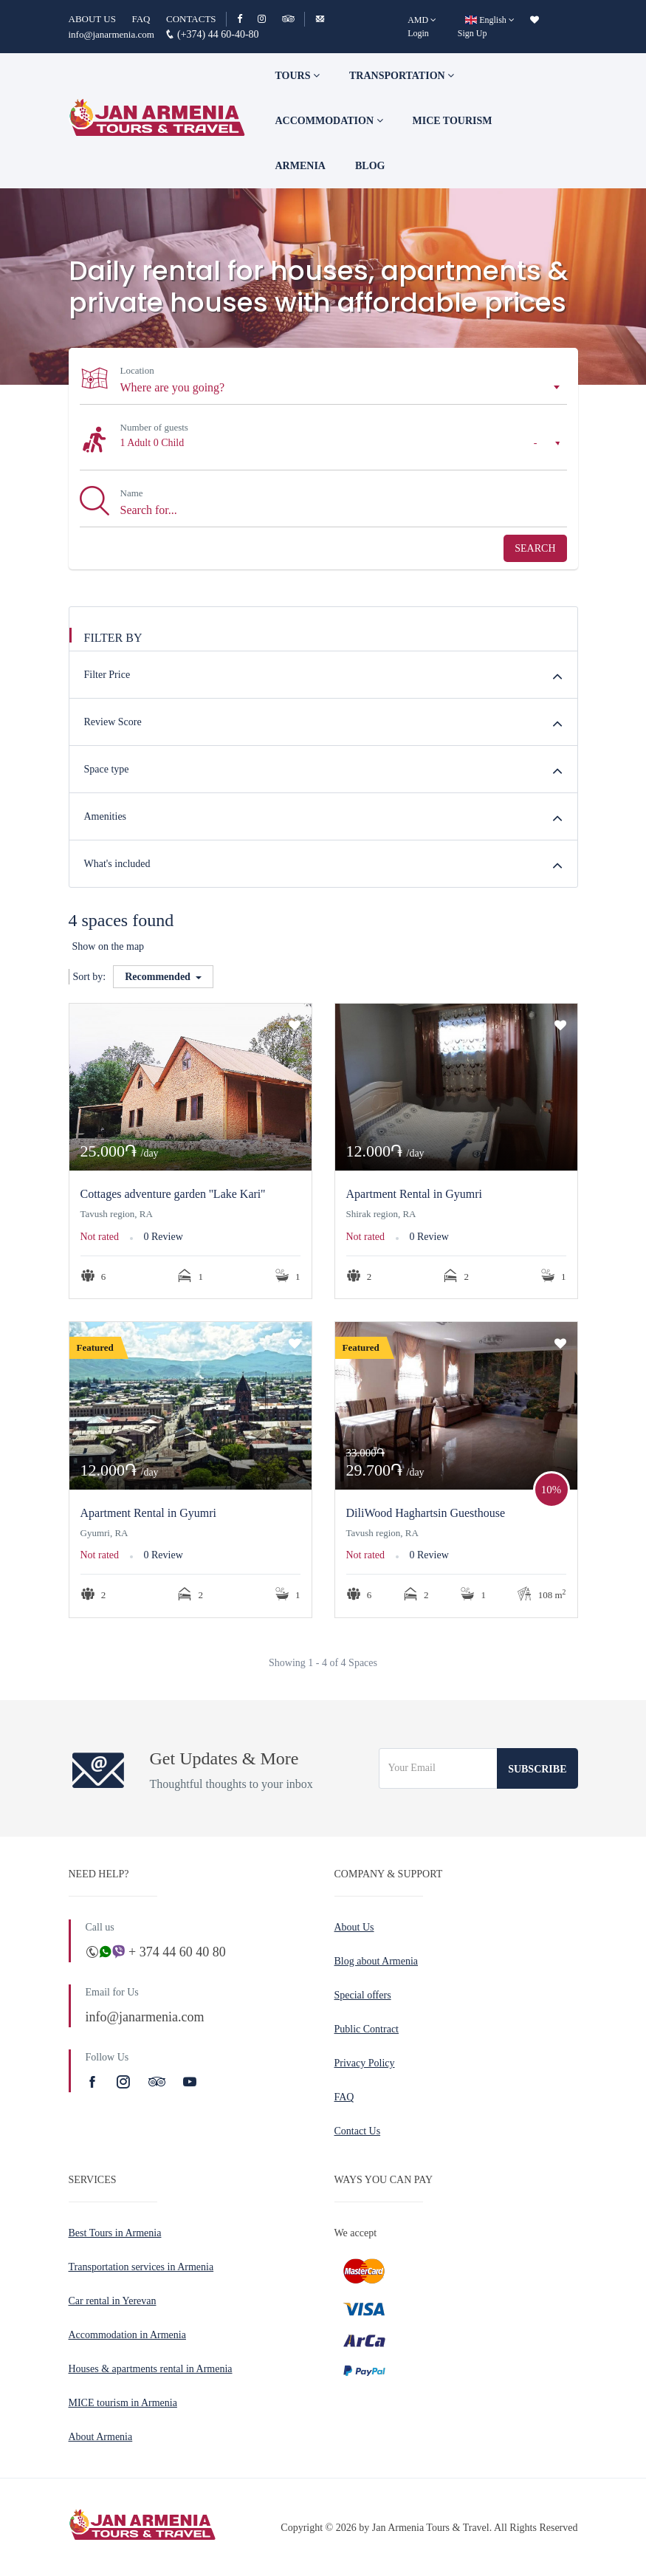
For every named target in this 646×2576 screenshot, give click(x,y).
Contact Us (357, 2131)
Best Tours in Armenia (115, 2232)
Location (137, 370)
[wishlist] (534, 20)
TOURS (297, 75)
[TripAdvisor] (288, 18)
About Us (354, 1927)
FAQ (140, 18)
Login (418, 33)
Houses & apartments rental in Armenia (151, 2368)
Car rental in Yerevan (113, 2300)
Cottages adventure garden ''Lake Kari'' (173, 1194)
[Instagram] (268, 18)
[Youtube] (189, 2082)
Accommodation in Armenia (127, 2334)
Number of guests (154, 427)
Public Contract (366, 2029)
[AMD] (422, 20)
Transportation (401, 75)
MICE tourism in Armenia (123, 2402)
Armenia (300, 165)
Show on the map (108, 946)
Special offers (362, 1995)
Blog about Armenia (376, 1961)
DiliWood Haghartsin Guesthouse (426, 1513)
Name (131, 493)
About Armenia (101, 2436)
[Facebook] (246, 18)
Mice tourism (452, 120)
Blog (370, 165)
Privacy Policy (364, 2063)
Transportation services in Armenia (141, 2266)
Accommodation (329, 120)
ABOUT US (92, 18)
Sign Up (472, 33)
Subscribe (537, 1769)
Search (535, 548)
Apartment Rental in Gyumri (414, 1194)
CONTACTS (191, 18)
